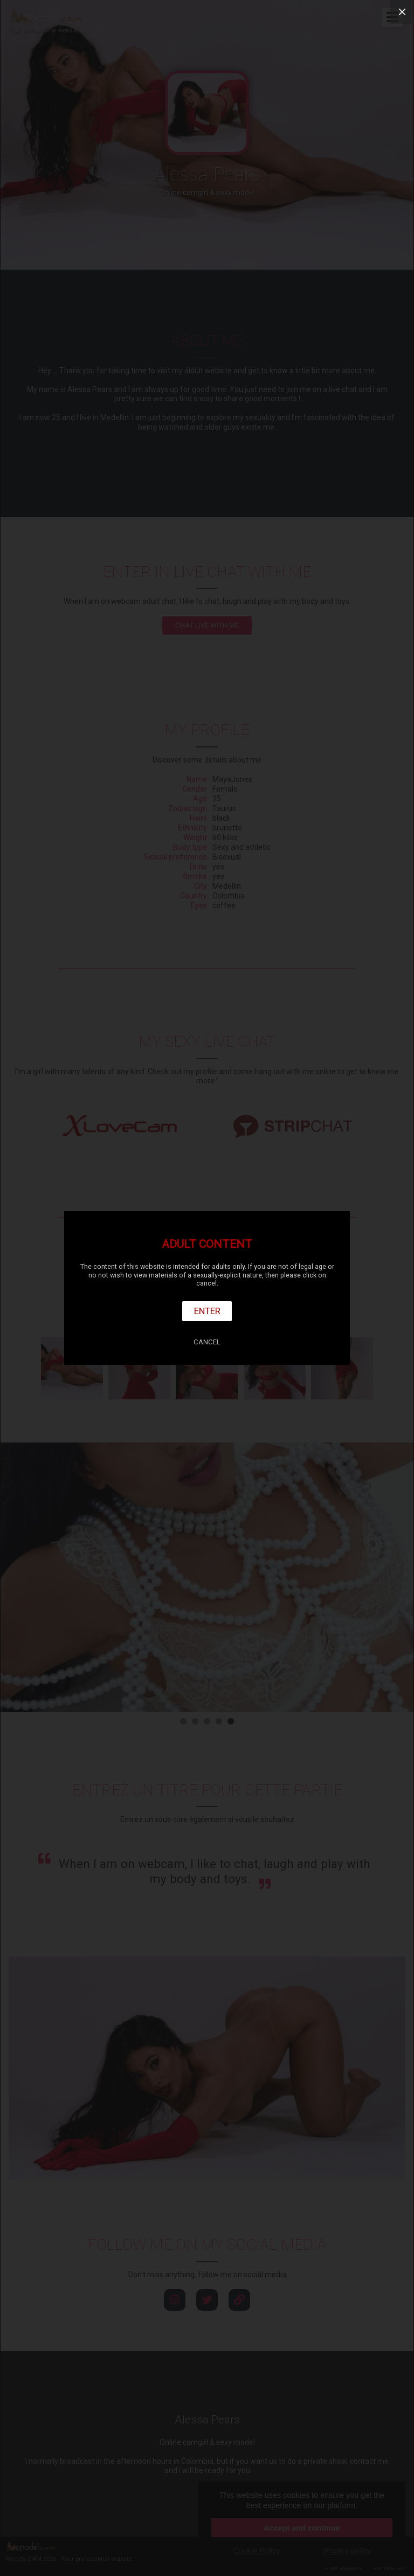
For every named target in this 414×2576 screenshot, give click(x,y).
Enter (207, 1311)
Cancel (207, 1342)
